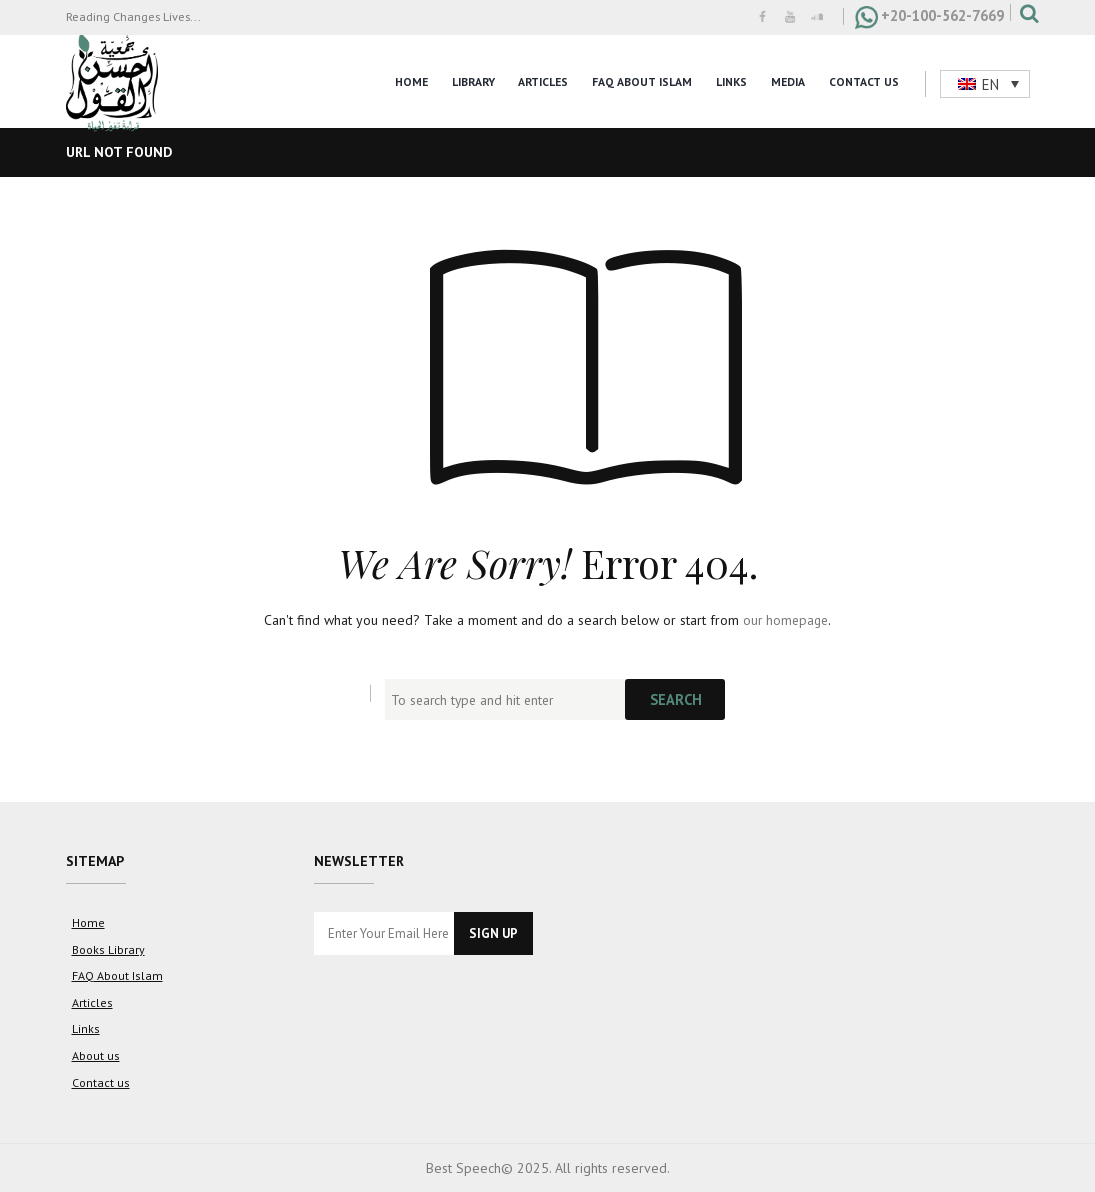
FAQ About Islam (642, 81)
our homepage (785, 620)
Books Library (108, 948)
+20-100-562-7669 (942, 15)
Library (473, 81)
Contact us (100, 1078)
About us (95, 1052)
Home (411, 81)
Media (788, 81)
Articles (543, 81)
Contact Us (864, 81)
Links (731, 81)
